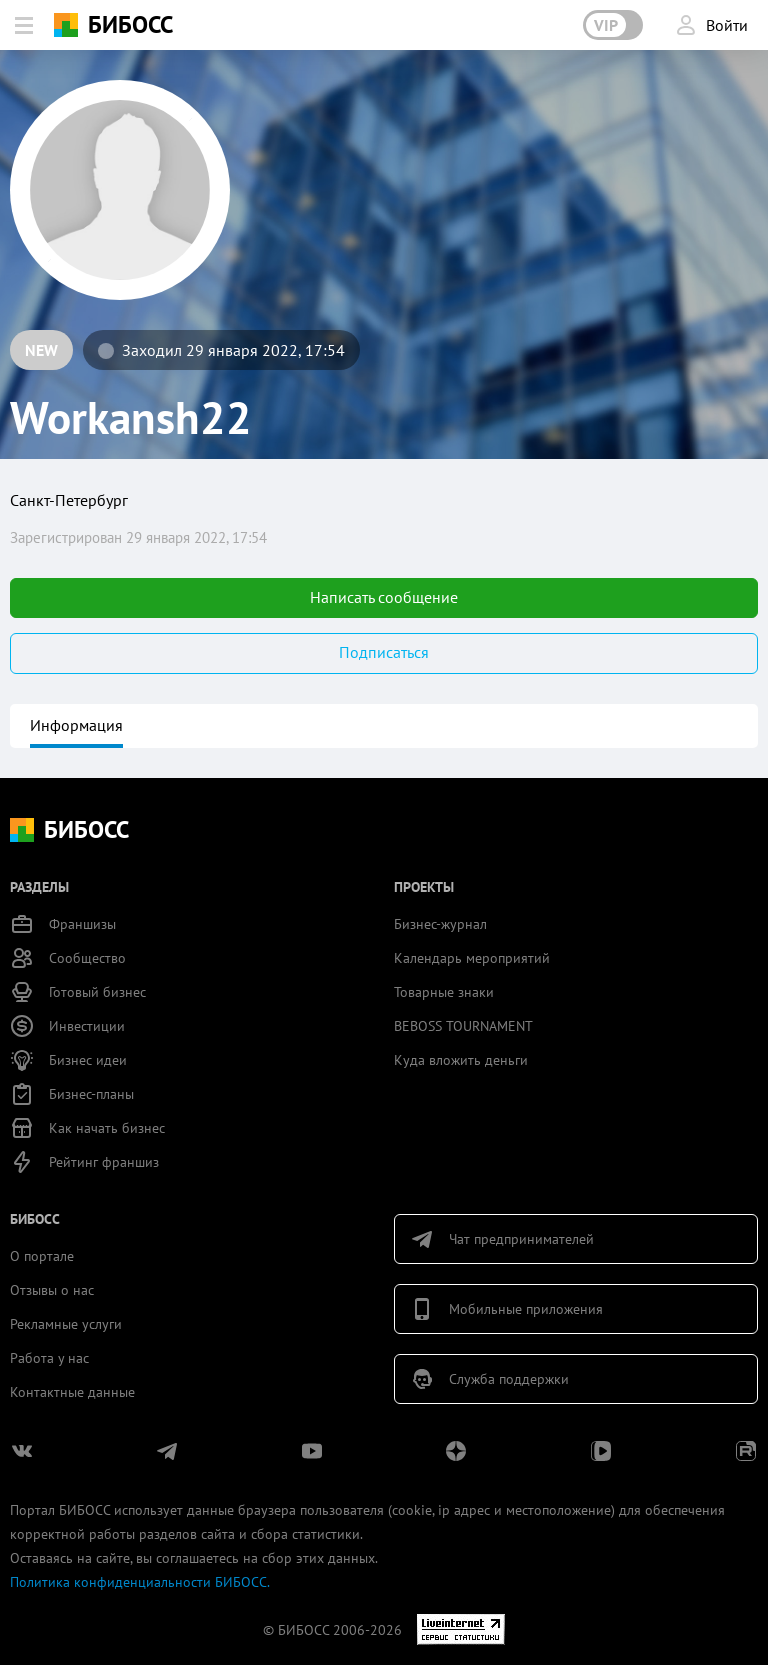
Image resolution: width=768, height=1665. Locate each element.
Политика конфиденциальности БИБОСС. (140, 1582)
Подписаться (384, 652)
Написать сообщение (384, 597)
